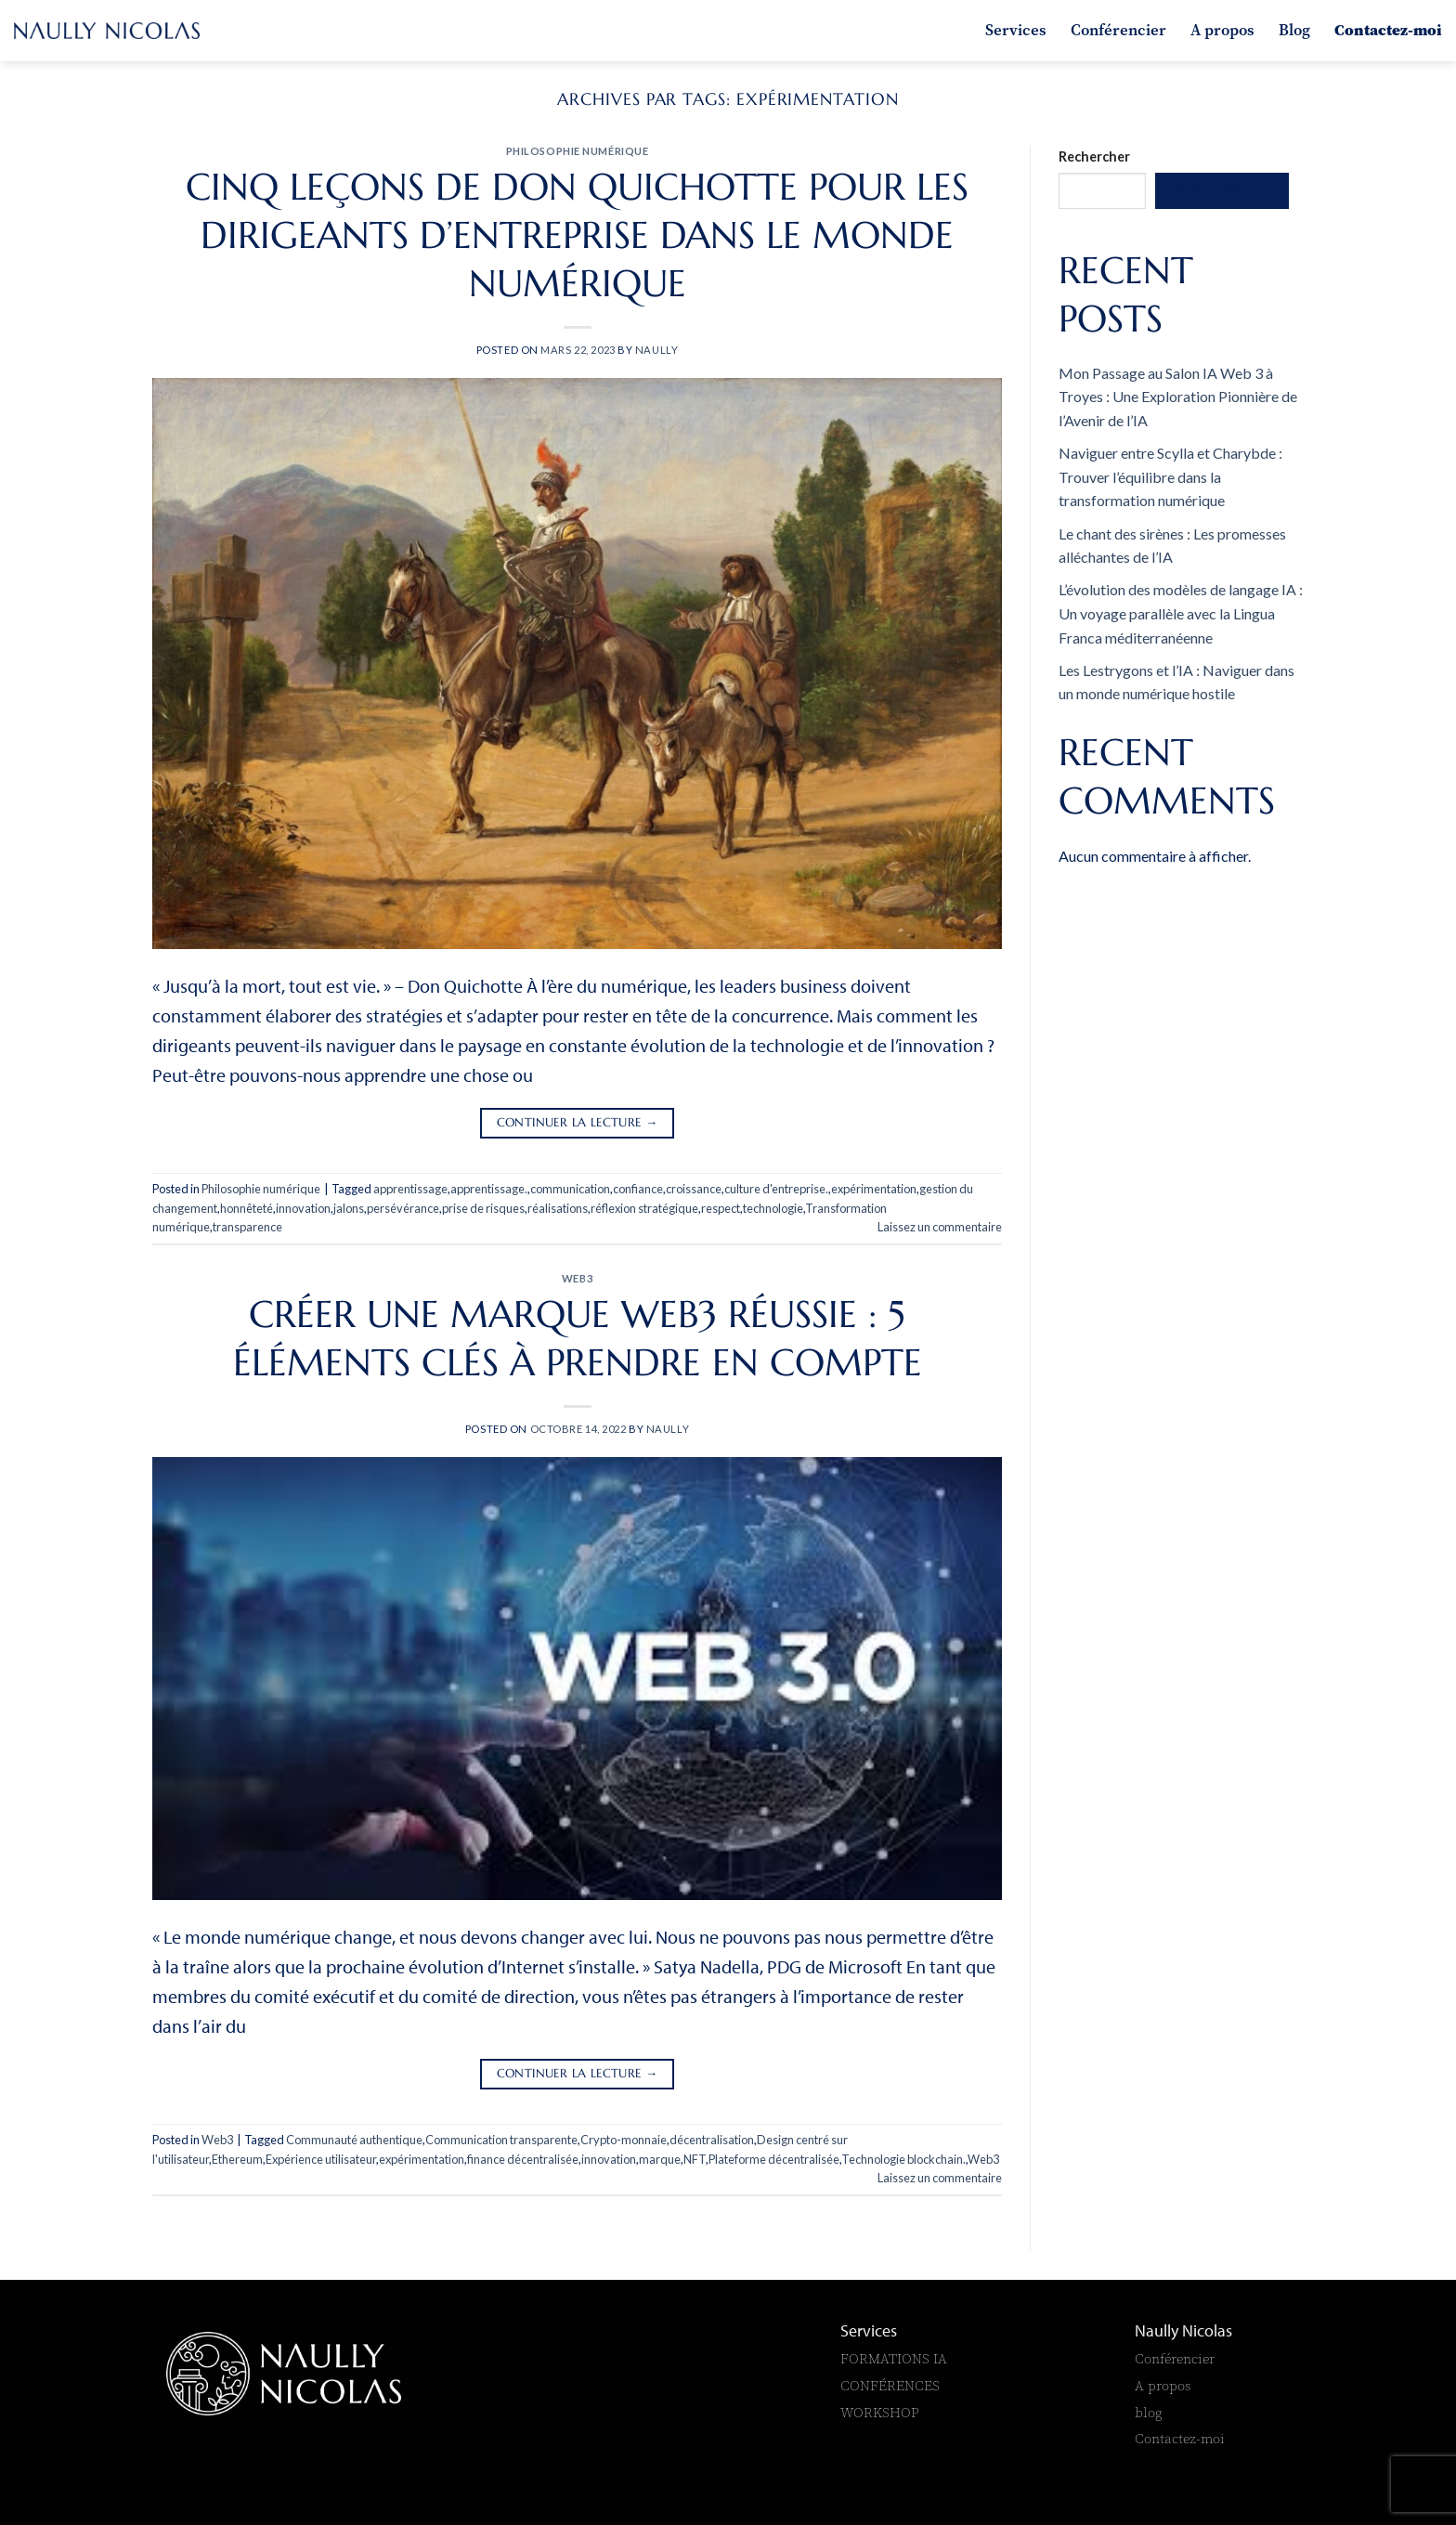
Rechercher (1094, 156)
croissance (694, 1188)
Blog (1294, 30)
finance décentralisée (522, 2159)
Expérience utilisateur (321, 2159)
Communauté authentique (354, 2139)
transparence (247, 1226)
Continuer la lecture (577, 1123)
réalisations (557, 1208)
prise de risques (483, 1208)
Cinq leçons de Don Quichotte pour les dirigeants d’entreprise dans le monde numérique (577, 234)
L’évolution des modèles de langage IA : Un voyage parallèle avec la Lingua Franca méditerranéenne (1181, 612)
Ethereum (237, 2159)
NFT (694, 2159)
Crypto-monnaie (623, 2139)
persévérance (403, 1208)
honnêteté (246, 1208)
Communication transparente (501, 2139)
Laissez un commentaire (940, 1226)
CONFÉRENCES (890, 2385)
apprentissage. (488, 1188)
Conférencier (1118, 30)
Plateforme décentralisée (773, 2159)
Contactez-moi (1388, 30)
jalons (348, 1208)
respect (720, 1208)
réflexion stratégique (644, 1208)
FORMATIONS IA (895, 2358)
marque (660, 2159)
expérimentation (873, 1188)
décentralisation (712, 2139)
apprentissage (410, 1188)
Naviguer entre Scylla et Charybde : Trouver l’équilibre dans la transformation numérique (1170, 476)
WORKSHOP (879, 2412)
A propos (1222, 30)
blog (1149, 2412)
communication (570, 1188)
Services (1015, 30)
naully (656, 350)
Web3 (577, 1278)
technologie (773, 1208)
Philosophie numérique (577, 151)
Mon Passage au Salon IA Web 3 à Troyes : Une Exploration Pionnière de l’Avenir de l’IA (1178, 396)
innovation (303, 1208)
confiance (638, 1188)
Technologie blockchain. (903, 2159)
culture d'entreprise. (776, 1188)
